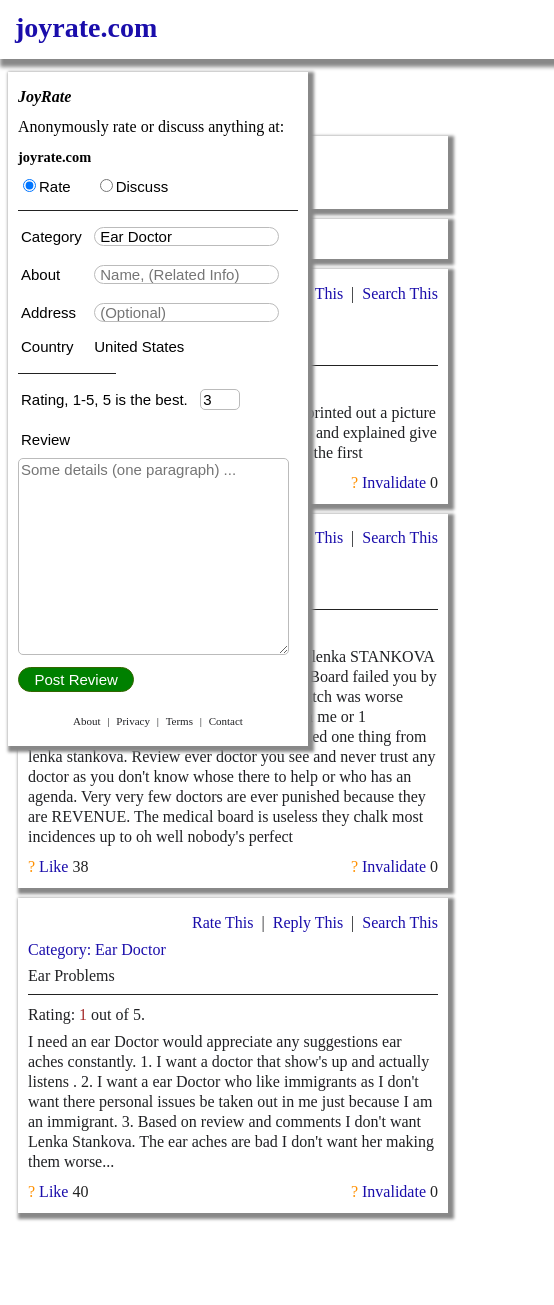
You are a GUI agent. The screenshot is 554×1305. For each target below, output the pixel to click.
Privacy (133, 721)
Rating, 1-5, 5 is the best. (110, 399)
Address (50, 312)
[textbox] (186, 236)
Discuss (134, 186)
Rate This (222, 922)
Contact (226, 721)
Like (53, 866)
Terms (179, 721)
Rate (47, 186)
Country (49, 346)
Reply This (308, 922)
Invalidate (394, 482)
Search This (400, 293)
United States (139, 346)
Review (45, 439)
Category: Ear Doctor (97, 949)
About (42, 274)
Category (55, 236)
